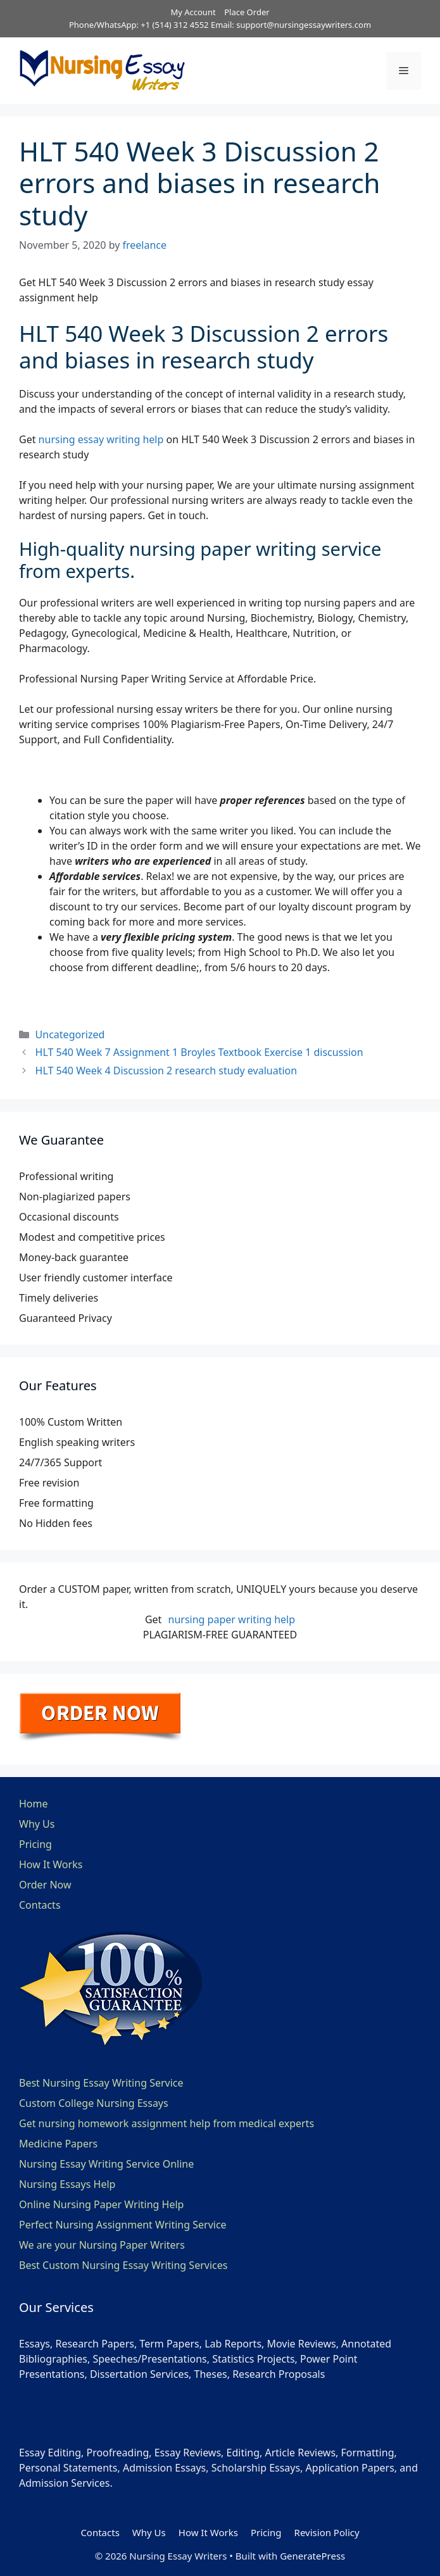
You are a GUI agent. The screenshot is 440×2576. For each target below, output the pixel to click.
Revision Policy (327, 2532)
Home (33, 1804)
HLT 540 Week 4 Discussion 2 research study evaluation (166, 1071)
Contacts (40, 1905)
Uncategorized (70, 1034)
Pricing (35, 1844)
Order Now (45, 1885)
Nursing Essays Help (67, 2184)
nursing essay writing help (101, 439)
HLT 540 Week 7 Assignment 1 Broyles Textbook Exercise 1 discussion (199, 1052)
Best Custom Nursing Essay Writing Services (123, 2265)
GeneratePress (312, 2555)
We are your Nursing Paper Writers (102, 2245)
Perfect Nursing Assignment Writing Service (123, 2225)
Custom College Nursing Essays (93, 2103)
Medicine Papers (58, 2144)
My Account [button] (192, 12)
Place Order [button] (246, 12)
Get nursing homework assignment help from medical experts (166, 2123)
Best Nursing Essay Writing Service (101, 2083)
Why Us (36, 1824)
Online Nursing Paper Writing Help (101, 2204)
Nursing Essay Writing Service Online (106, 2164)
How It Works (50, 1864)
